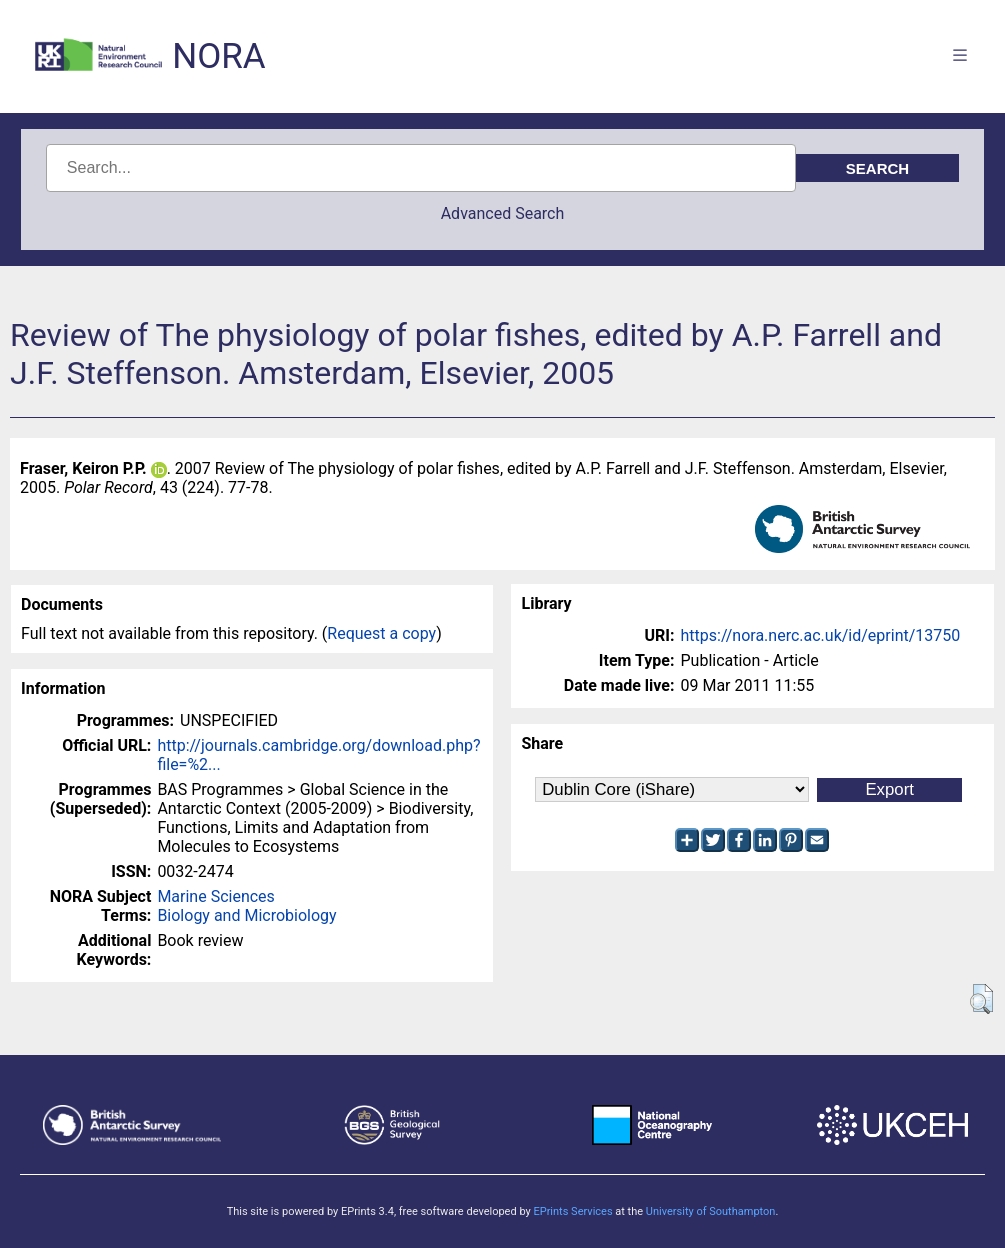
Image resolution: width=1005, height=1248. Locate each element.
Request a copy (381, 633)
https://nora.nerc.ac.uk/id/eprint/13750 (820, 635)
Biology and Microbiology (246, 915)
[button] (981, 999)
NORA (218, 56)
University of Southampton (711, 1211)
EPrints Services (572, 1211)
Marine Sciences (215, 896)
